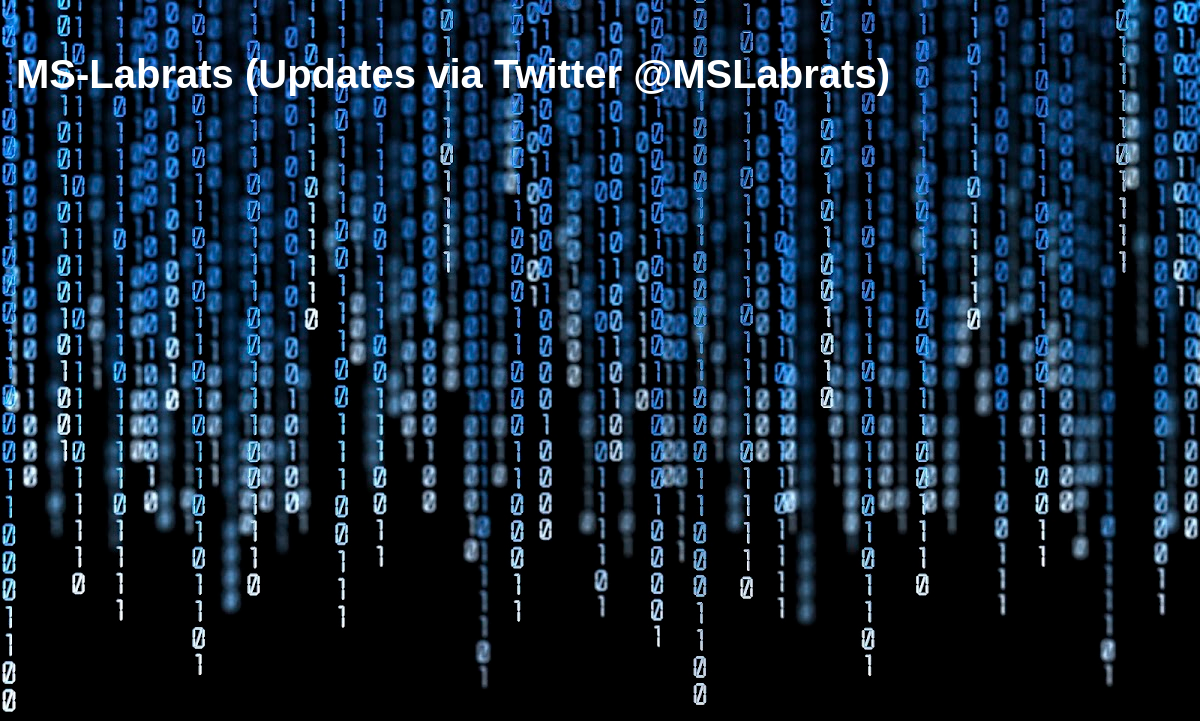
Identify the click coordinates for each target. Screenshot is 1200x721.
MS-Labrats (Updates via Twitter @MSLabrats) (453, 74)
